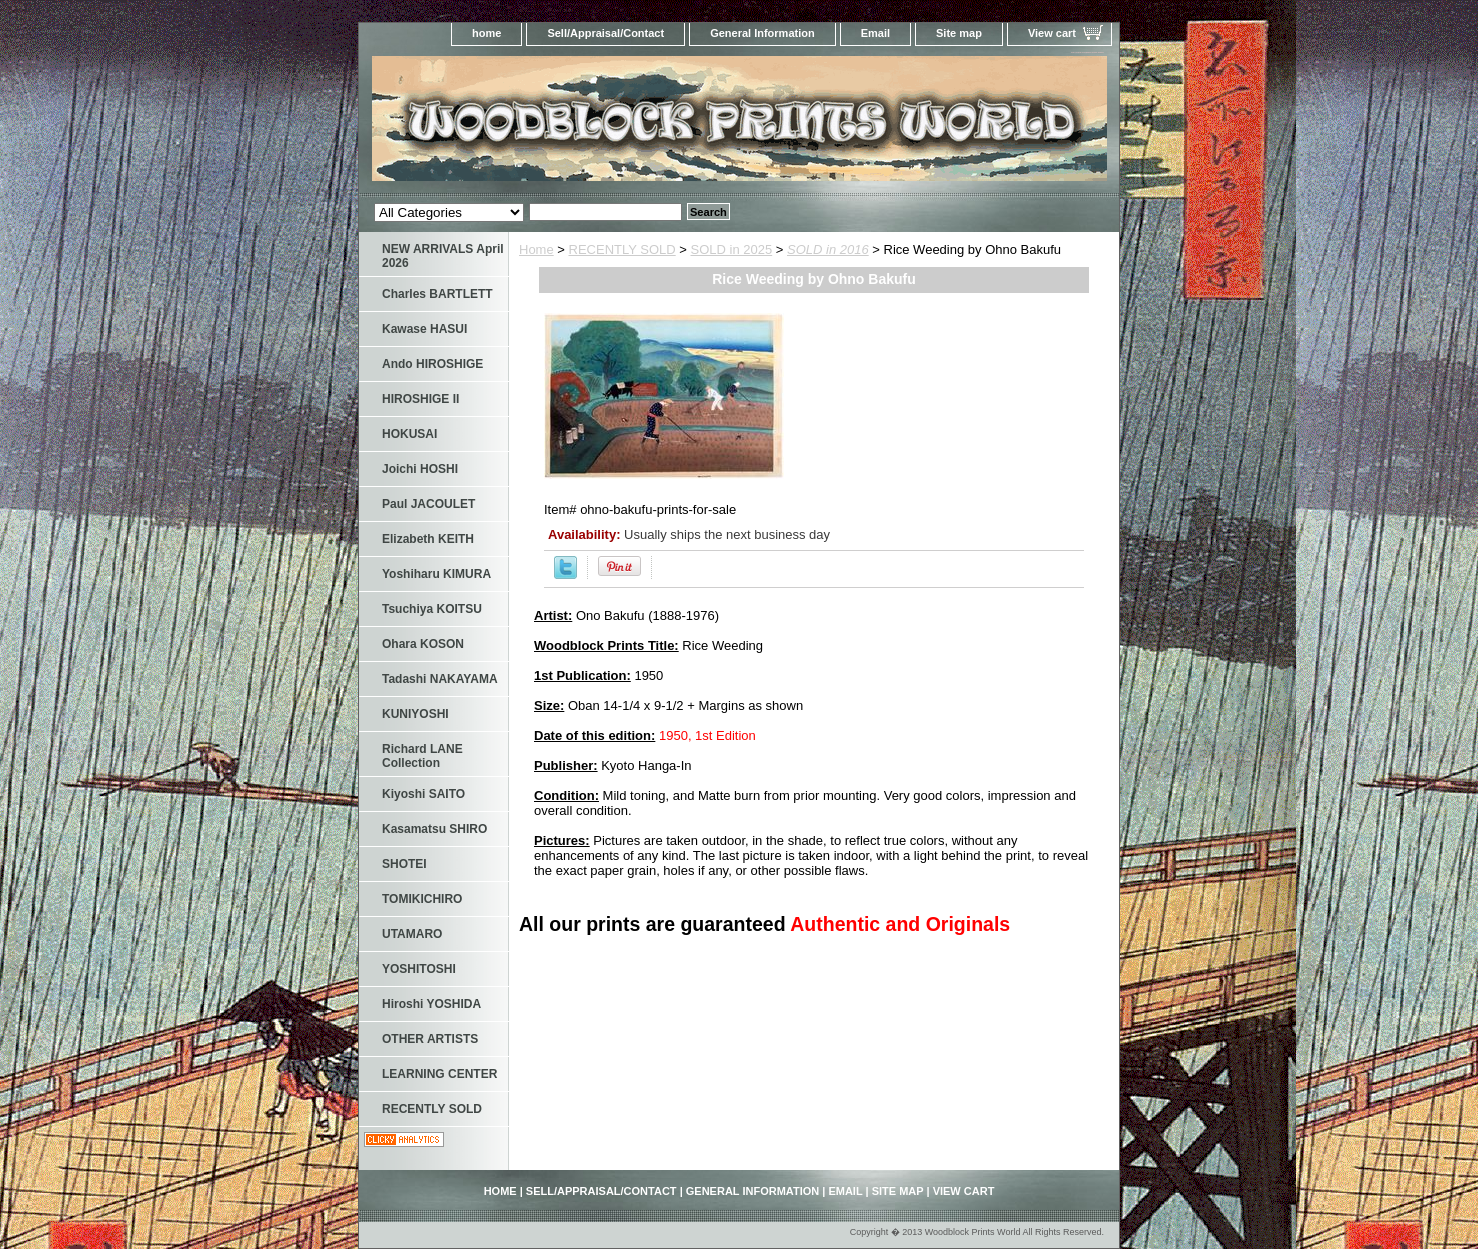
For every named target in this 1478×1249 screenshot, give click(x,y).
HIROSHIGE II (420, 399)
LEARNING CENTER (439, 1074)
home (486, 33)
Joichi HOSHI (420, 469)
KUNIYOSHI (415, 714)
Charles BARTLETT (437, 294)
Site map (959, 33)
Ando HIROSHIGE (432, 364)
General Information (762, 33)
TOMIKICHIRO (422, 899)
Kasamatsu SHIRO (434, 829)
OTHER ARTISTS (430, 1039)
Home (536, 249)
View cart (1052, 33)
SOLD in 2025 (732, 249)
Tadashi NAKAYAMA (440, 679)
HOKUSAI (409, 434)
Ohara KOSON (423, 644)
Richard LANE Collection (422, 756)
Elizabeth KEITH (428, 539)
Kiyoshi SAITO (423, 794)
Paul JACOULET (428, 504)
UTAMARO (412, 934)
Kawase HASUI (424, 329)
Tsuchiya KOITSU (432, 609)
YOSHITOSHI (419, 969)
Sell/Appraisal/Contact (605, 33)
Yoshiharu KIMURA (436, 574)
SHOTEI (404, 864)
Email (875, 33)
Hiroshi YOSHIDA (431, 1004)
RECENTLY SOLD (622, 249)
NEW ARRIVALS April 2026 (443, 256)
